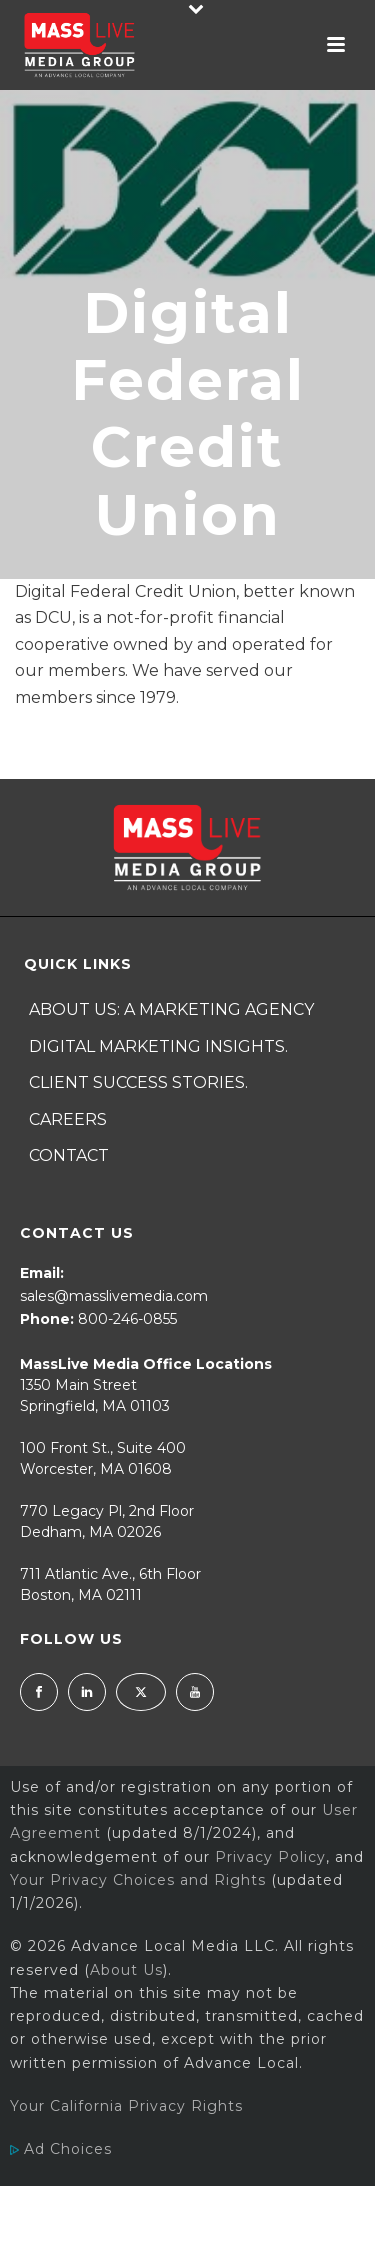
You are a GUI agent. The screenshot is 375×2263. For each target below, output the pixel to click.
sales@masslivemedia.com (114, 1296)
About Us (126, 1970)
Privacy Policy (270, 1857)
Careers (68, 1119)
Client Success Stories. (138, 1082)
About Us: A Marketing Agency (171, 1009)
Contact (69, 1155)
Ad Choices (61, 2149)
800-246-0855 (127, 1319)
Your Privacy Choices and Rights (138, 1880)
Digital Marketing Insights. (158, 1046)
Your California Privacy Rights (126, 2106)
